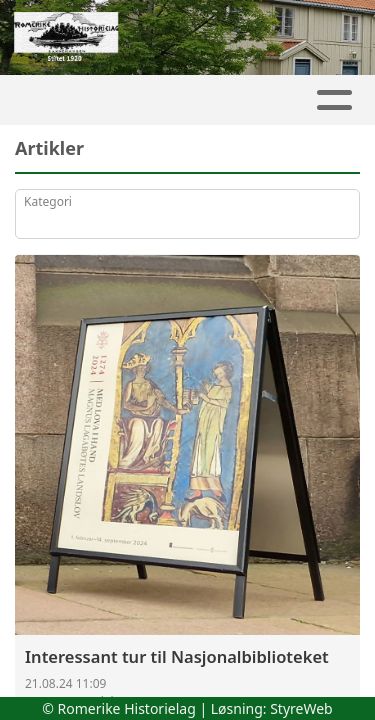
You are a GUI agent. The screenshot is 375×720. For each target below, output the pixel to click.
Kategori (48, 201)
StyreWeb (301, 708)
